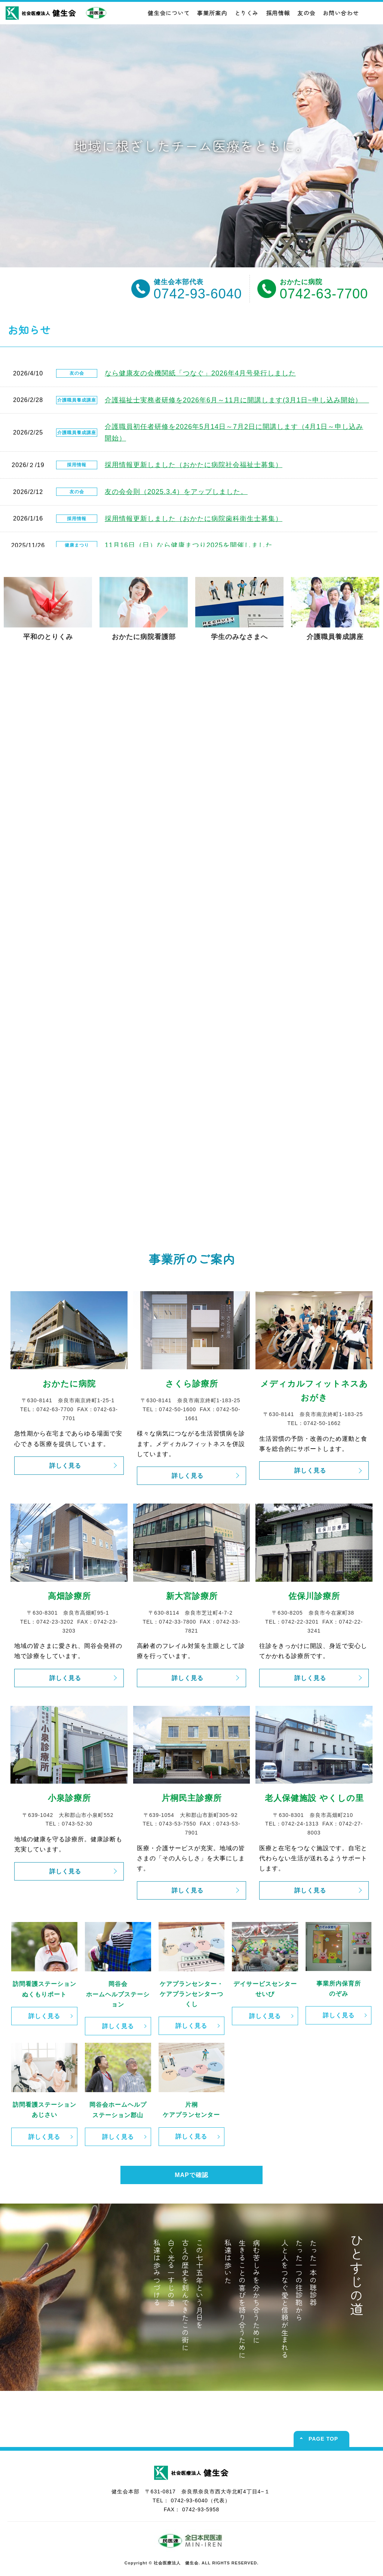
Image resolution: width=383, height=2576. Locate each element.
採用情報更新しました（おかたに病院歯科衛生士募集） (193, 518)
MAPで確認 (191, 2175)
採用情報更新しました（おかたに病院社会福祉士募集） (193, 465)
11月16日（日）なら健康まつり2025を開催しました (189, 545)
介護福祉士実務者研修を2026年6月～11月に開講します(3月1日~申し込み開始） (237, 400)
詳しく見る (65, 1465)
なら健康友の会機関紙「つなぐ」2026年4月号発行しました (200, 373)
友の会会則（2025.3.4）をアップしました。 (176, 491)
